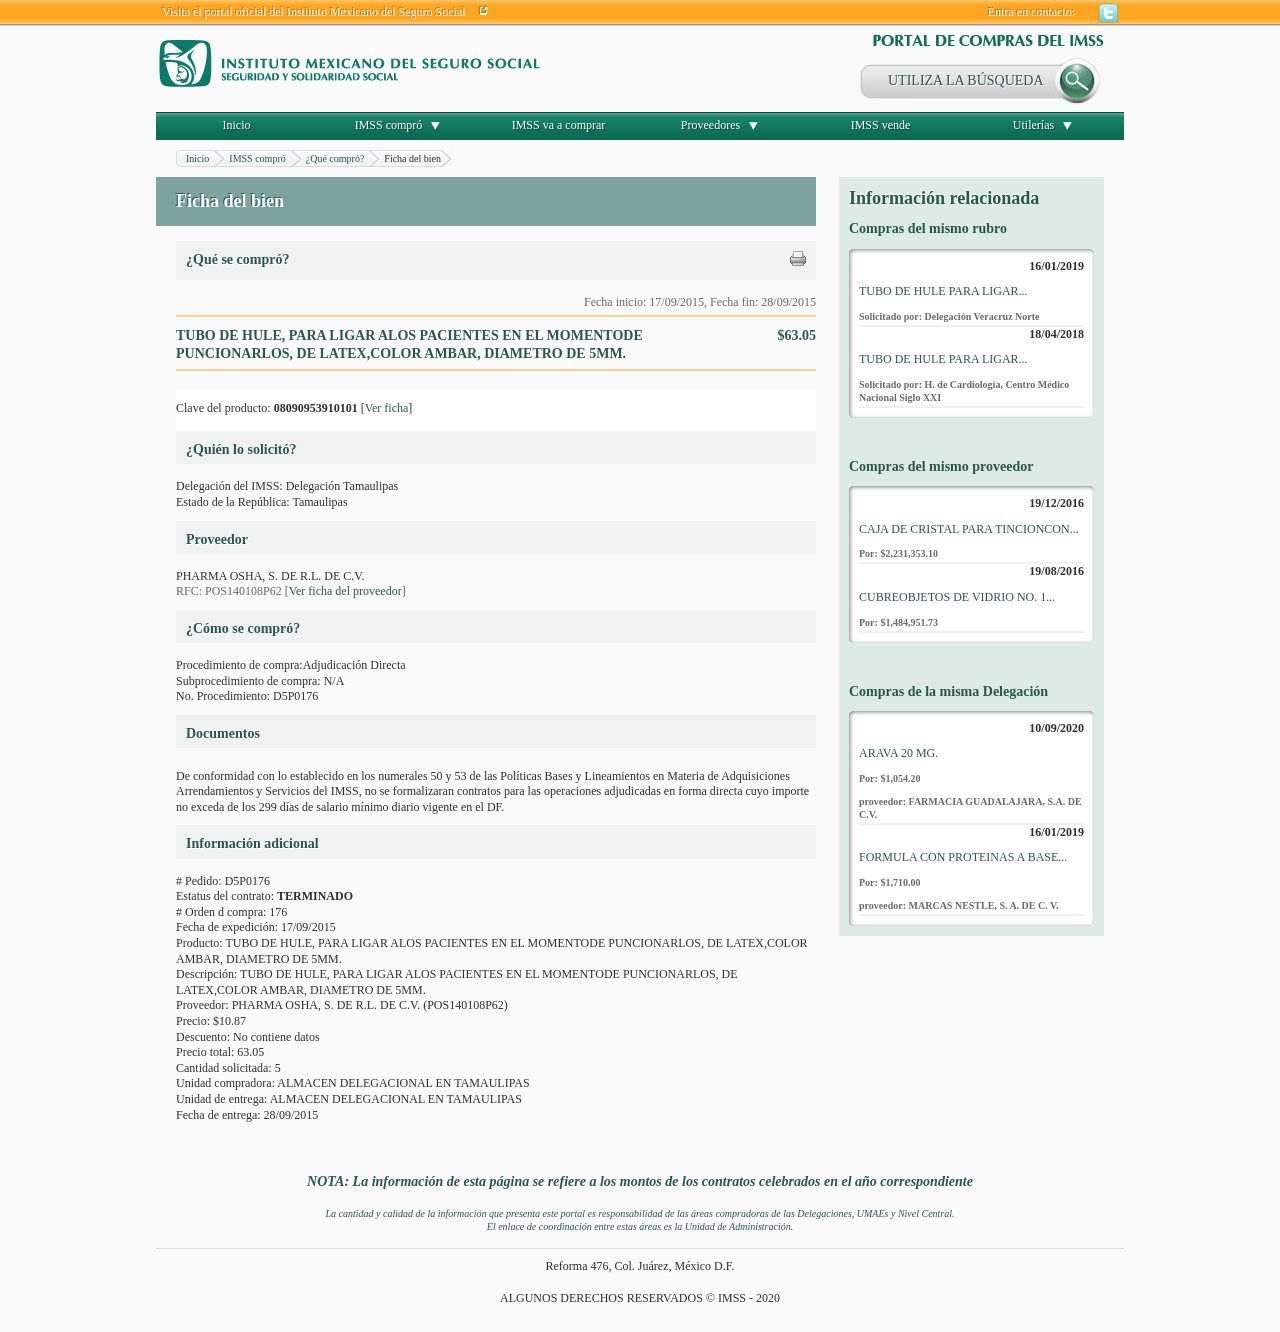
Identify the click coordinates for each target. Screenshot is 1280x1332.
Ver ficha (387, 408)
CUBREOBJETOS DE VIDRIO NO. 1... (957, 597)
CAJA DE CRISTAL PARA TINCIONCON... (969, 529)
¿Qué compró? (335, 158)
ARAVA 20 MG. (898, 753)
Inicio (237, 125)
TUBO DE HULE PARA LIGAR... (943, 291)
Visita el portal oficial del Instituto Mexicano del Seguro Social (314, 12)
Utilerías (1033, 125)
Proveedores (710, 125)
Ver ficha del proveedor (345, 591)
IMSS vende (881, 125)
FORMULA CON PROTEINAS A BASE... (963, 857)
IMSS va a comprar (559, 125)
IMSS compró (389, 125)
